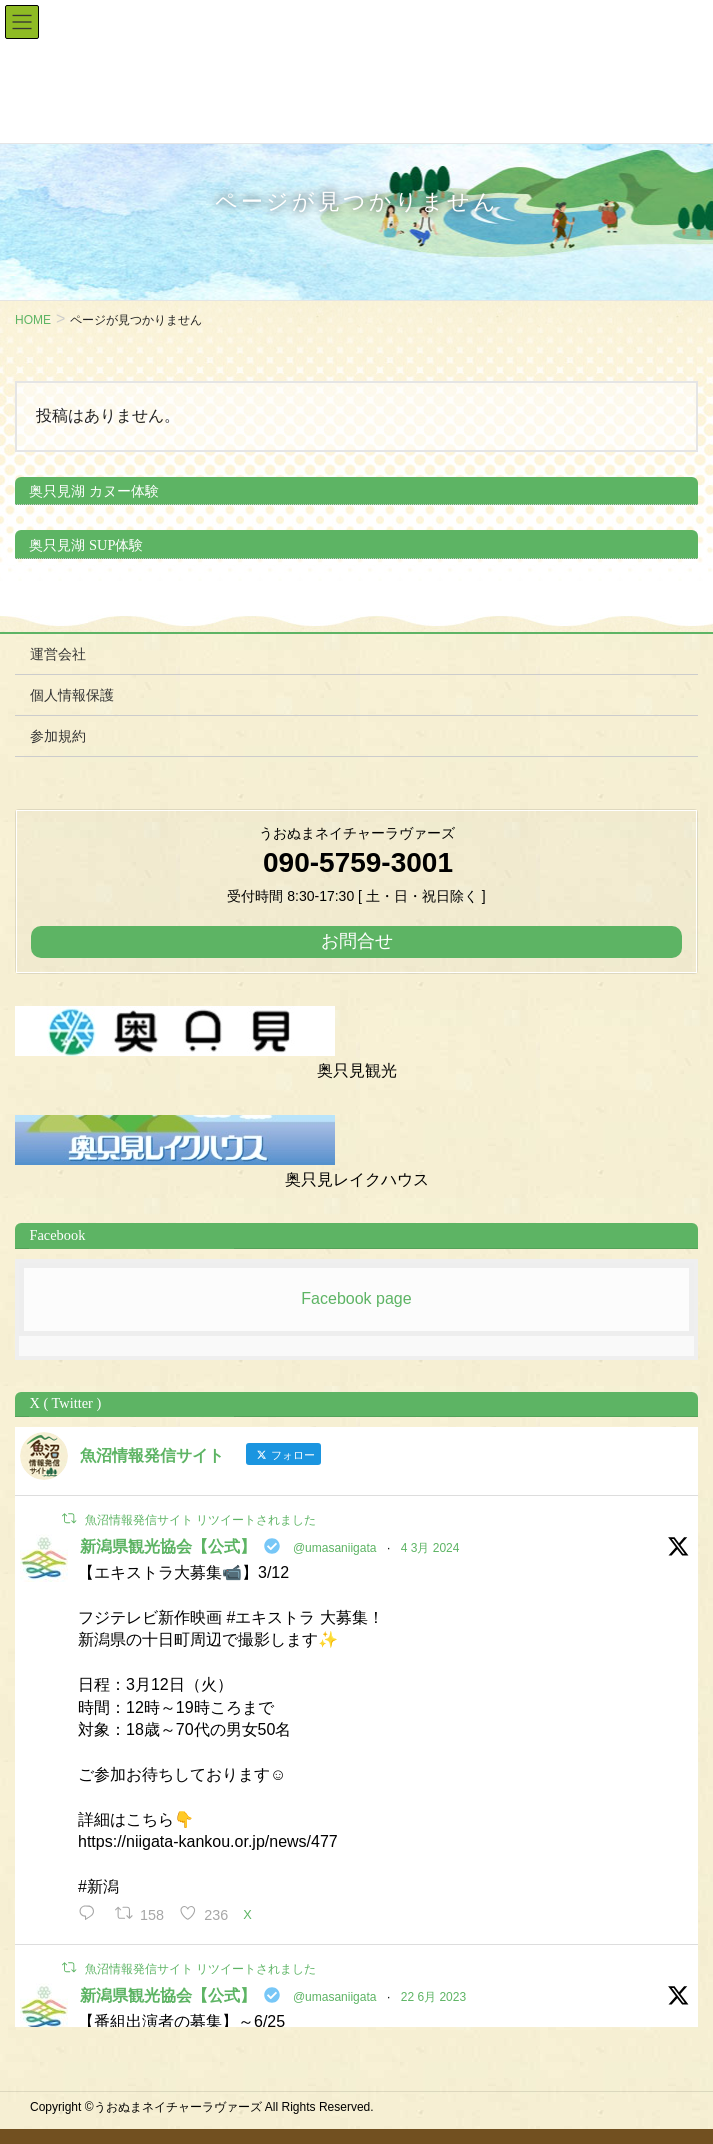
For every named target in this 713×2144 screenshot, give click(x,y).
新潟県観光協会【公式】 (168, 1546)
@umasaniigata (335, 1548)
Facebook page (356, 1298)
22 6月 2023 (433, 1997)
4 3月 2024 (430, 1548)
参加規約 (58, 736)
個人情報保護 (72, 695)
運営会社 (58, 654)
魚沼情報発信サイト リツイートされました (200, 1520)
